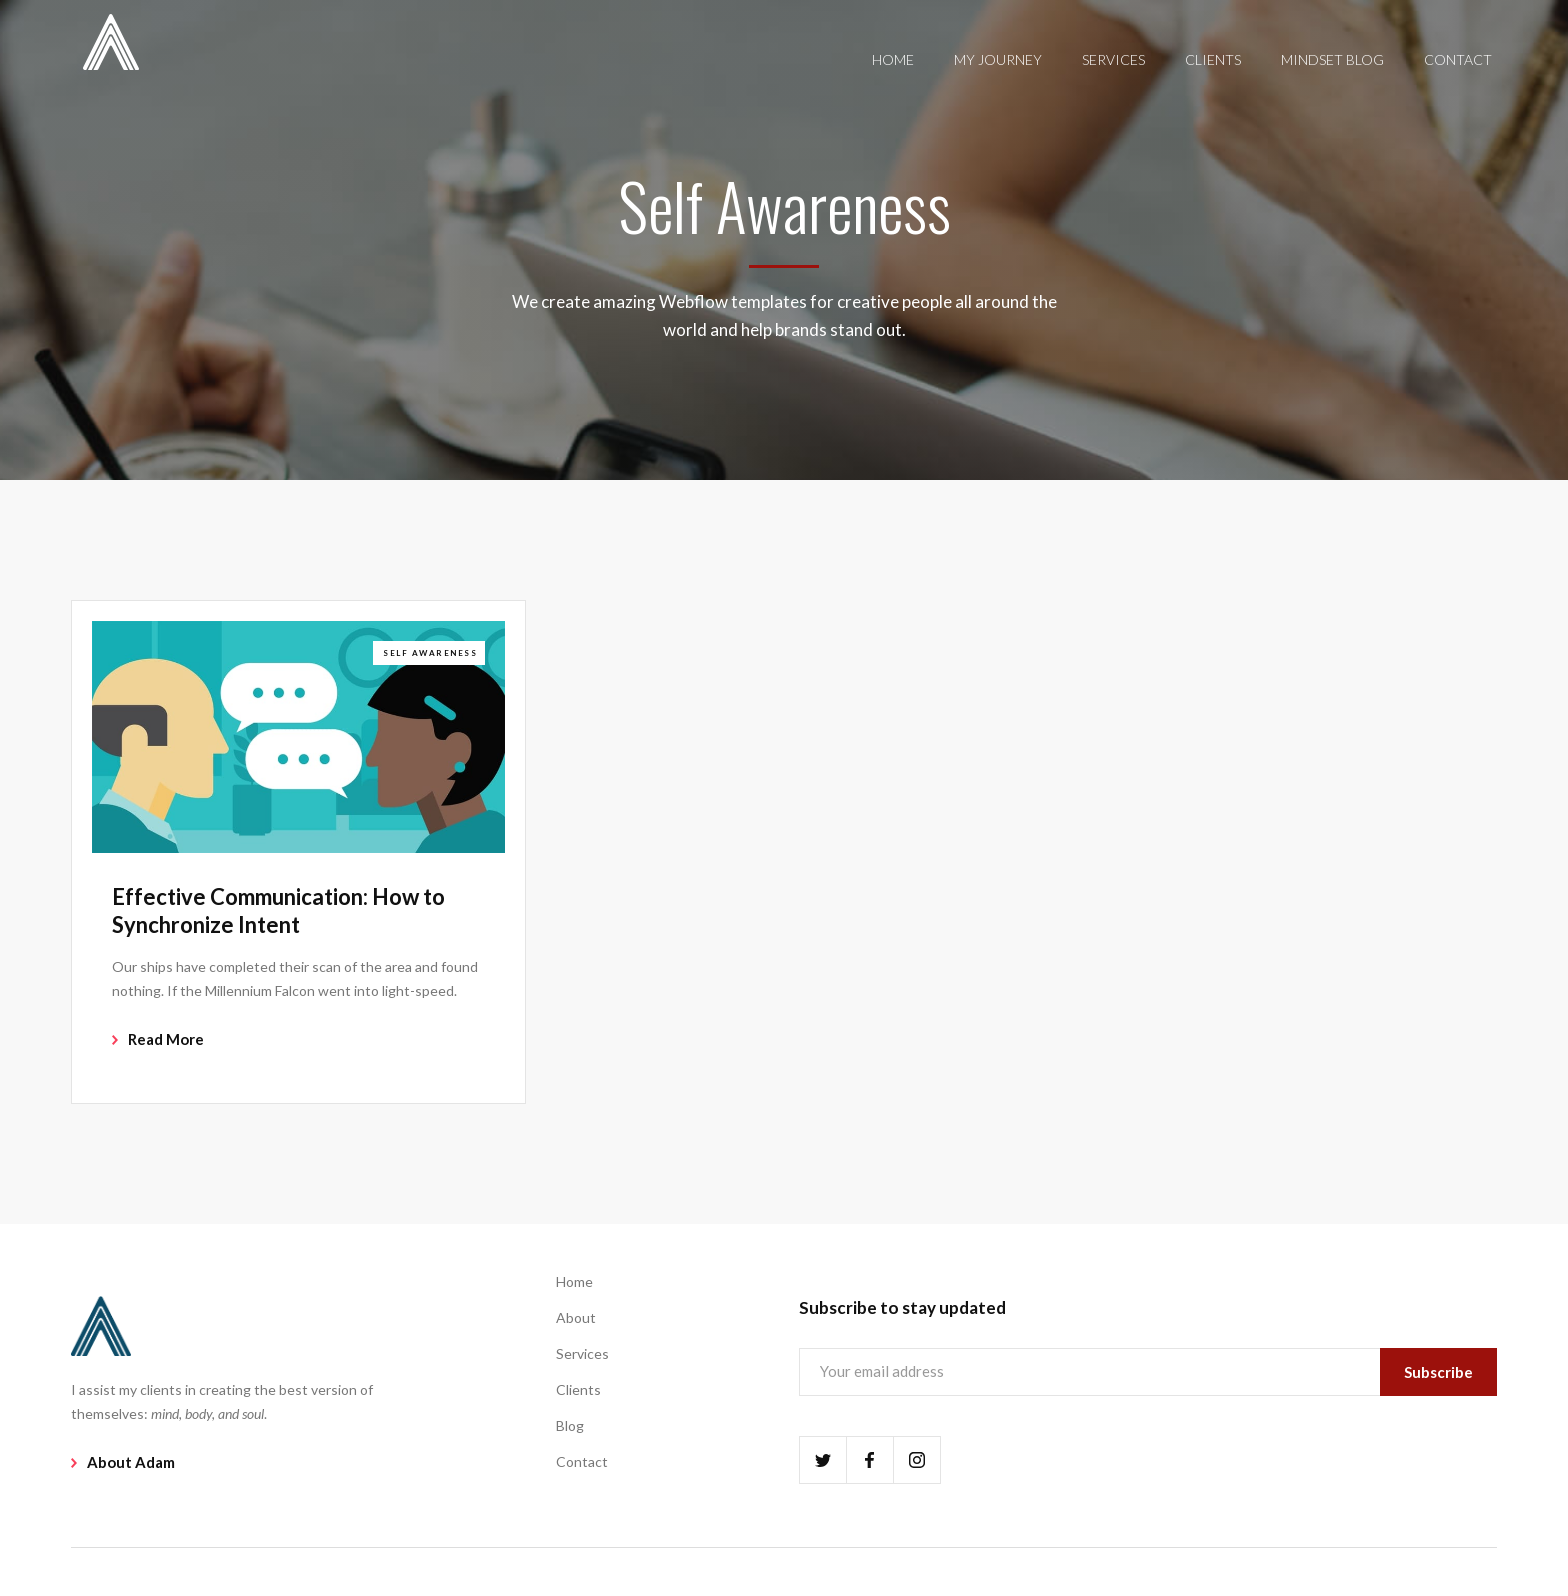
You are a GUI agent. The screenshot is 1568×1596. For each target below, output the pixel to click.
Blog (570, 1425)
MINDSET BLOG (1332, 59)
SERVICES (1113, 59)
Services (582, 1353)
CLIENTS (1213, 59)
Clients (578, 1389)
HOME (893, 59)
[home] (111, 40)
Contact (582, 1461)
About (576, 1317)
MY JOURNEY (998, 59)
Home (574, 1281)
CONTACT (1458, 59)
